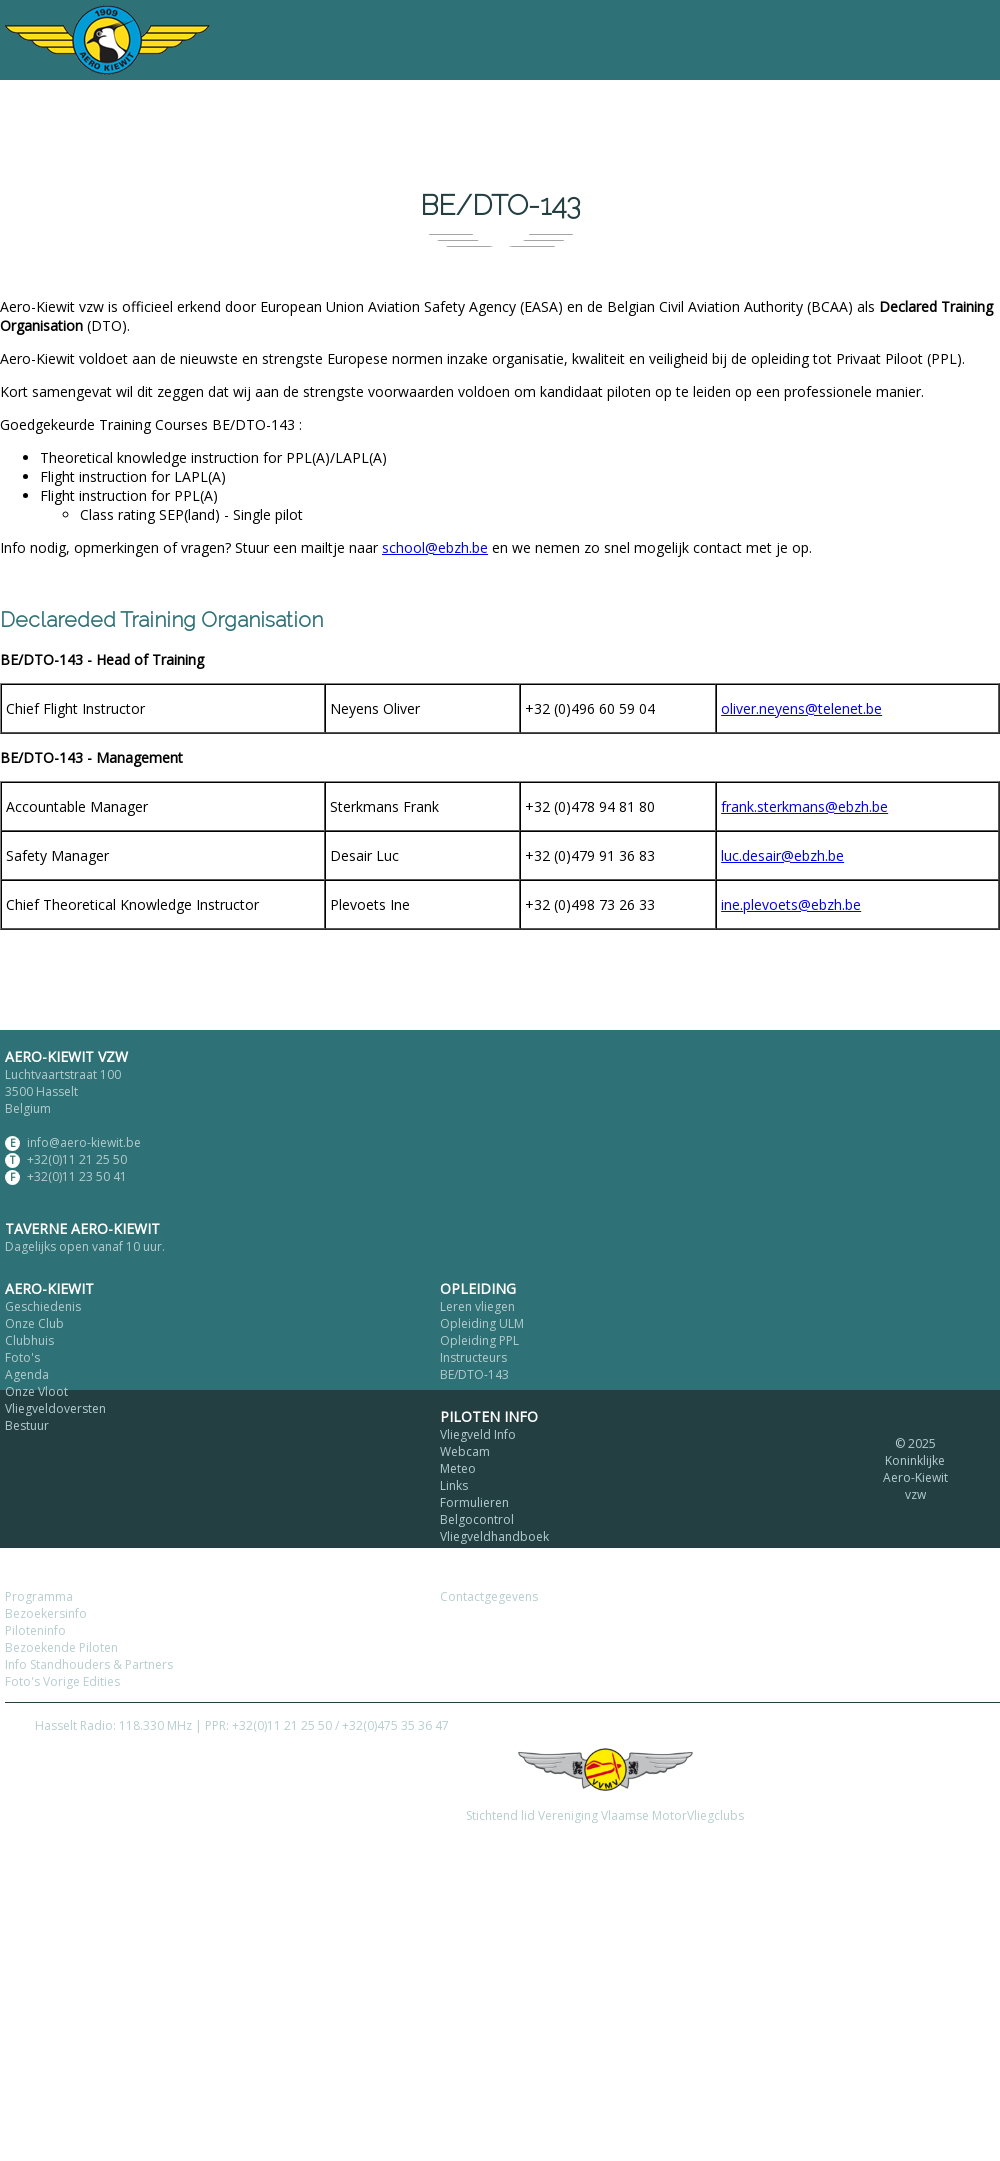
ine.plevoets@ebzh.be (791, 904)
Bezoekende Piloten (61, 1647)
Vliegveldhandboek (494, 1536)
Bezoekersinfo (46, 1613)
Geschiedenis (43, 1306)
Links (454, 1485)
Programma (39, 1596)
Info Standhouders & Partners (89, 1664)
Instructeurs (473, 1357)
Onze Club (34, 1323)
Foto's (22, 1357)
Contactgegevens (489, 1596)
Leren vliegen (477, 1306)
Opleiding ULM (482, 1323)
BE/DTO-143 (474, 1374)
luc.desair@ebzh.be (782, 855)
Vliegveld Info (478, 1434)
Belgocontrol (477, 1519)
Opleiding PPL (479, 1340)
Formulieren (474, 1502)
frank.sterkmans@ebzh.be (804, 806)
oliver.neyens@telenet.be (801, 708)
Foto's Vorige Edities (62, 1681)
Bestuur (27, 1425)
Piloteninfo (35, 1630)
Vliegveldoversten (55, 1408)
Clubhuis (29, 1340)
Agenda (27, 1374)
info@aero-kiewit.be (84, 1142)
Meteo (458, 1468)
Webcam (465, 1451)
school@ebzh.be (435, 547)
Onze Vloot (36, 1391)
